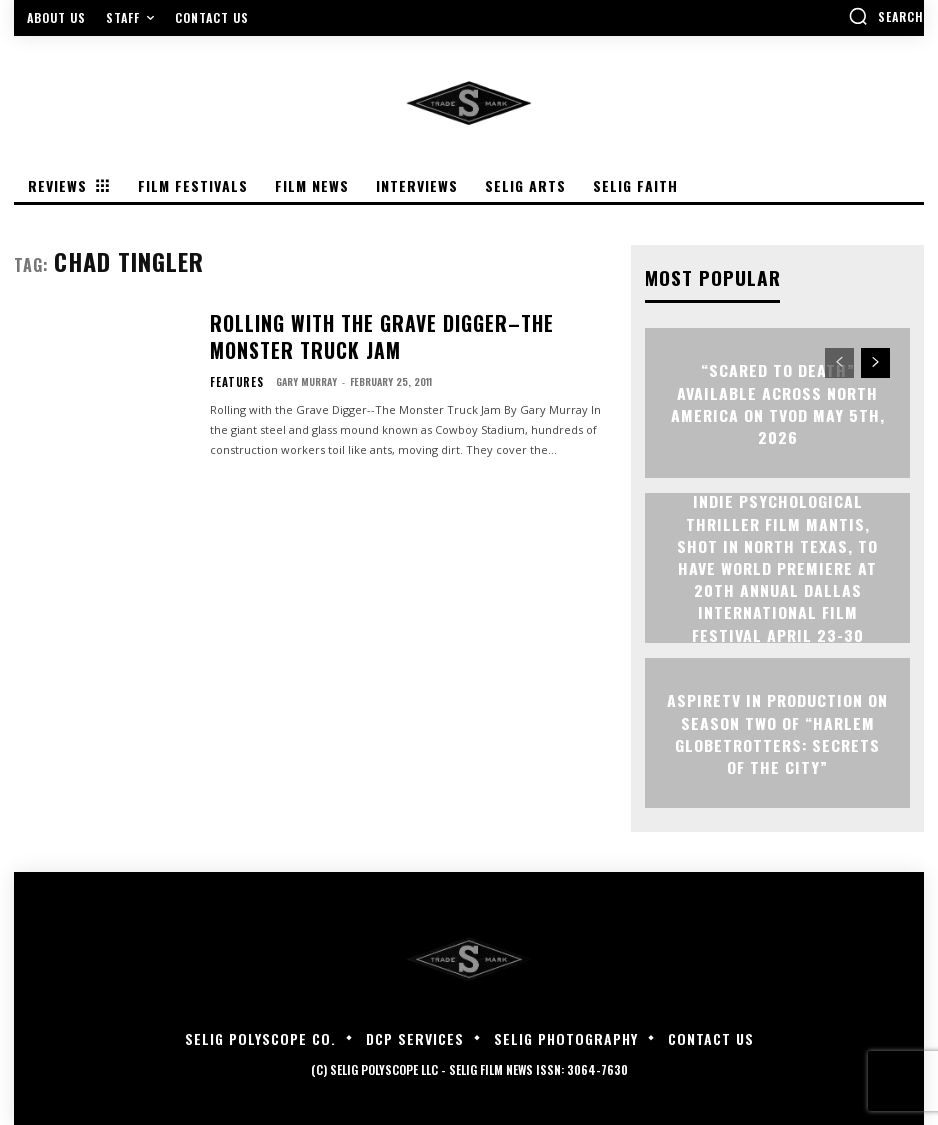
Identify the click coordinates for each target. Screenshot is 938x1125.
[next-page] (875, 362)
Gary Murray (296, 373)
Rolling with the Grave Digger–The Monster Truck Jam (407, 337)
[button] (886, 16)
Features (231, 374)
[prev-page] (839, 362)
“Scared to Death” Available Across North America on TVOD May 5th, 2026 (777, 402)
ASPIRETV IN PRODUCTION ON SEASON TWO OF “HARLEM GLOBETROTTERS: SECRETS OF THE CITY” (778, 732)
